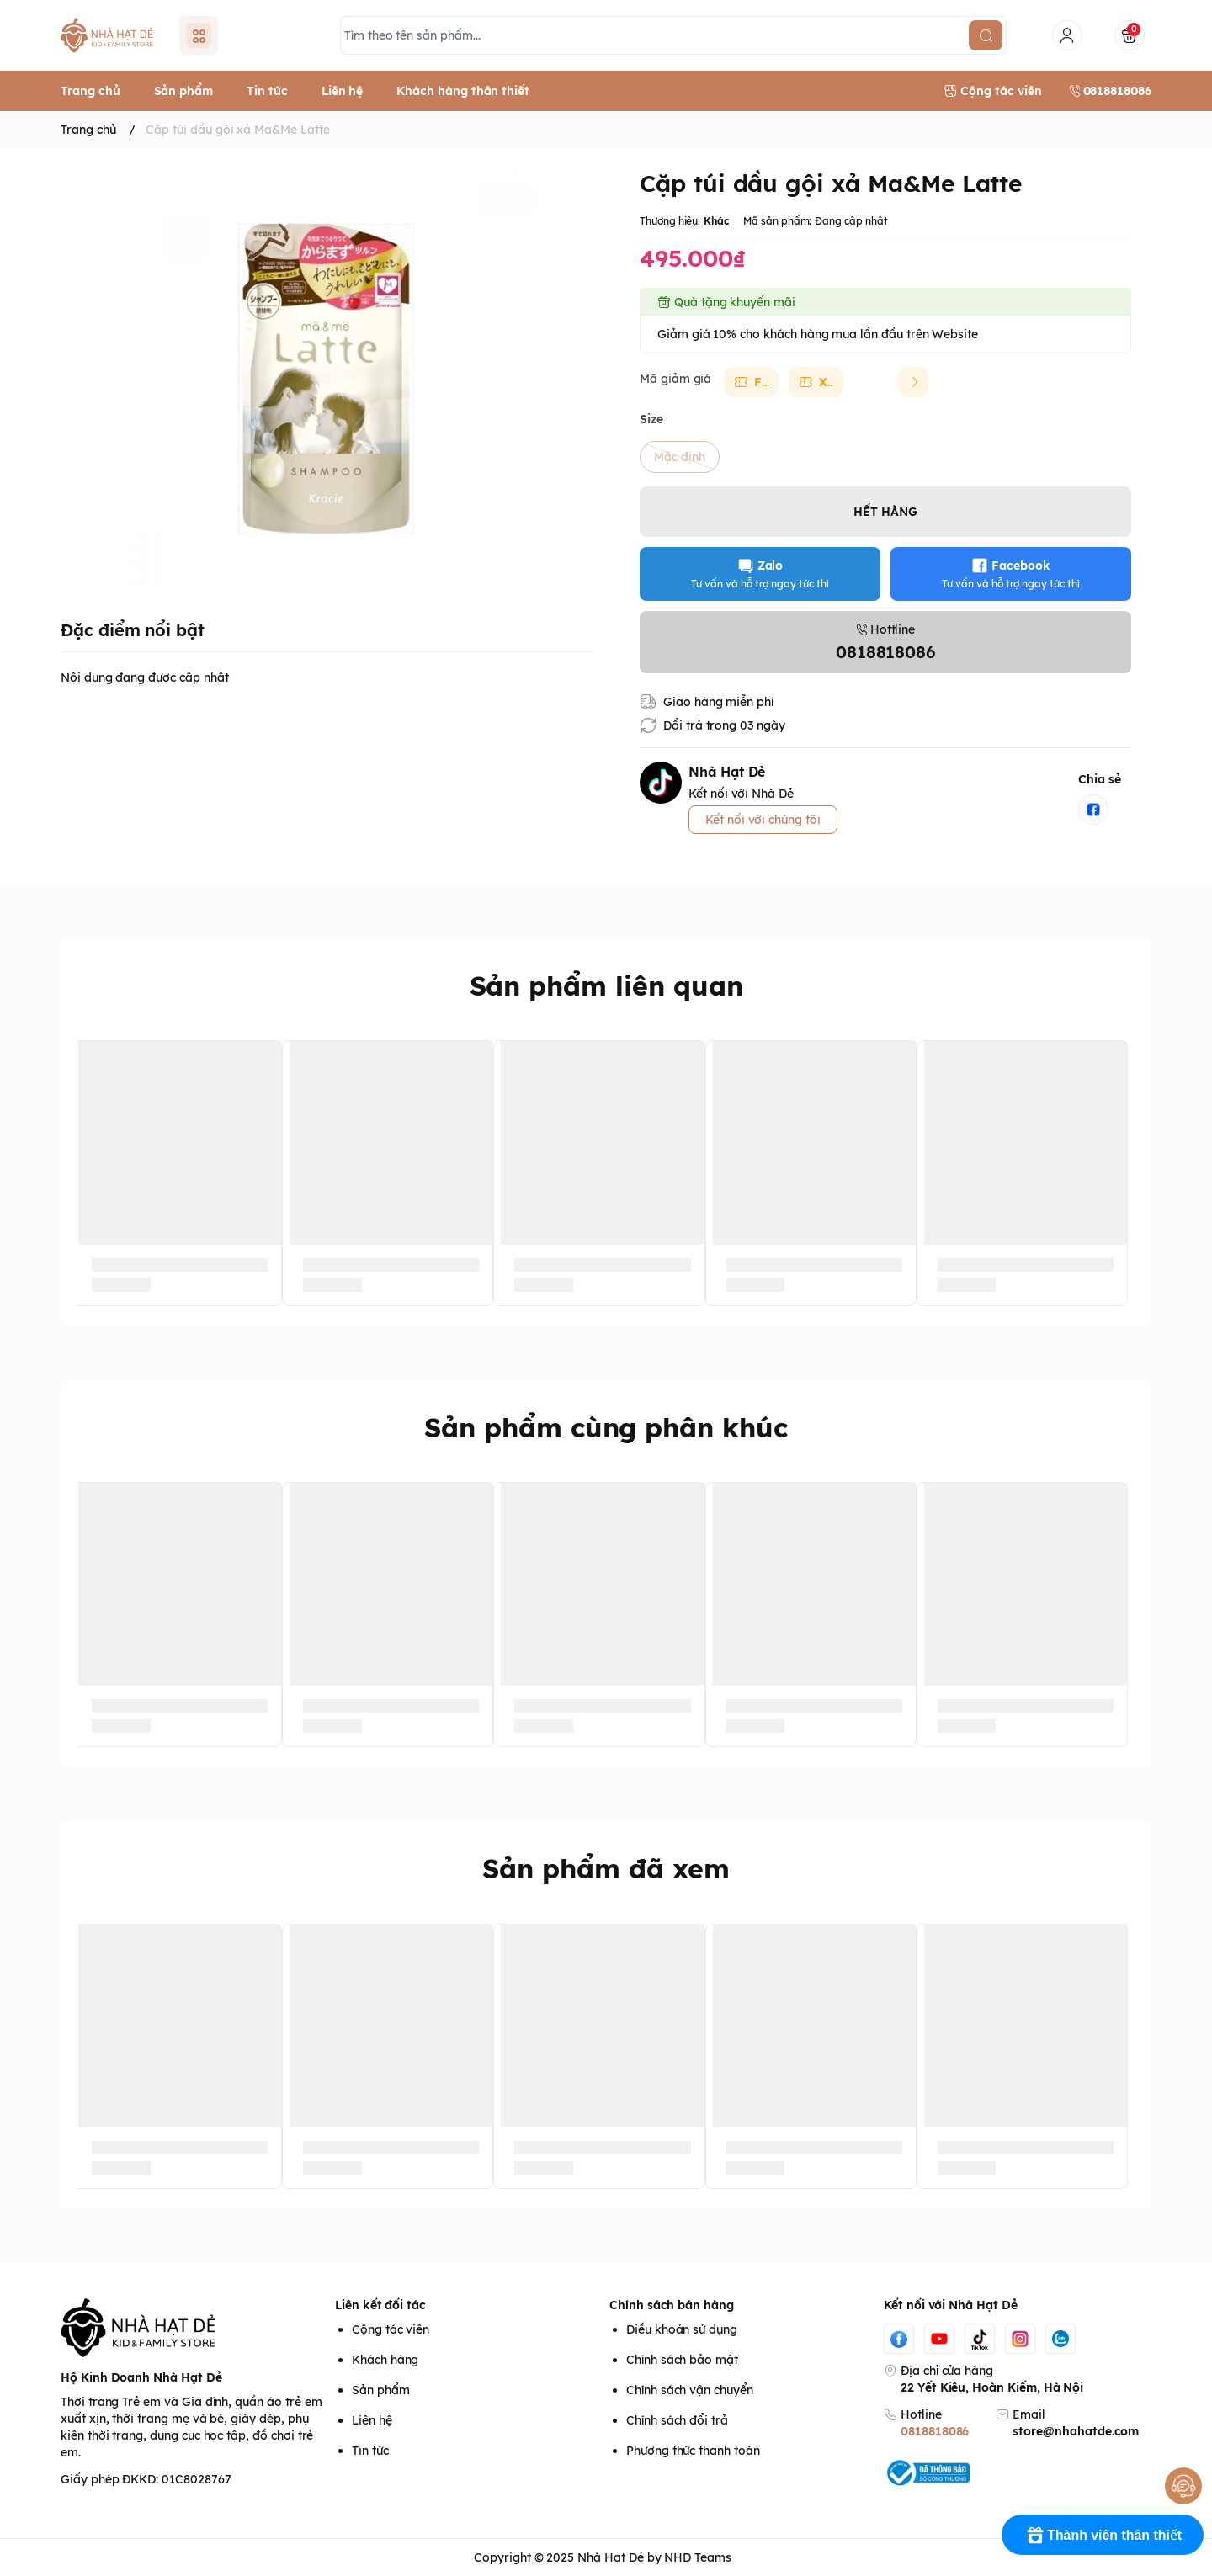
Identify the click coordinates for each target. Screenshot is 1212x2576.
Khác (717, 221)
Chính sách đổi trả (677, 2420)
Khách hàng (385, 2359)
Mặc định (679, 457)
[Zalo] (1060, 2339)
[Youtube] (939, 2339)
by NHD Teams (689, 2557)
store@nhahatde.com (1076, 2431)
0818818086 (935, 2431)
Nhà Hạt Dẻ (610, 2557)
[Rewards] (1103, 2535)
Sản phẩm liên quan (606, 985)
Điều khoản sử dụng (681, 2329)
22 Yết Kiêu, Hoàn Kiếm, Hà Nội (992, 2387)
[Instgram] (1020, 2339)
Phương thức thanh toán (693, 2450)
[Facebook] (899, 2339)
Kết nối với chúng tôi (763, 819)
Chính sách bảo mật (682, 2359)
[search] (985, 35)
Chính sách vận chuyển (689, 2390)
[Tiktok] (980, 2339)
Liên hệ (372, 2420)
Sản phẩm (381, 2390)
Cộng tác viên (390, 2329)
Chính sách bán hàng (671, 2305)
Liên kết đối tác (380, 2305)
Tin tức (370, 2450)
